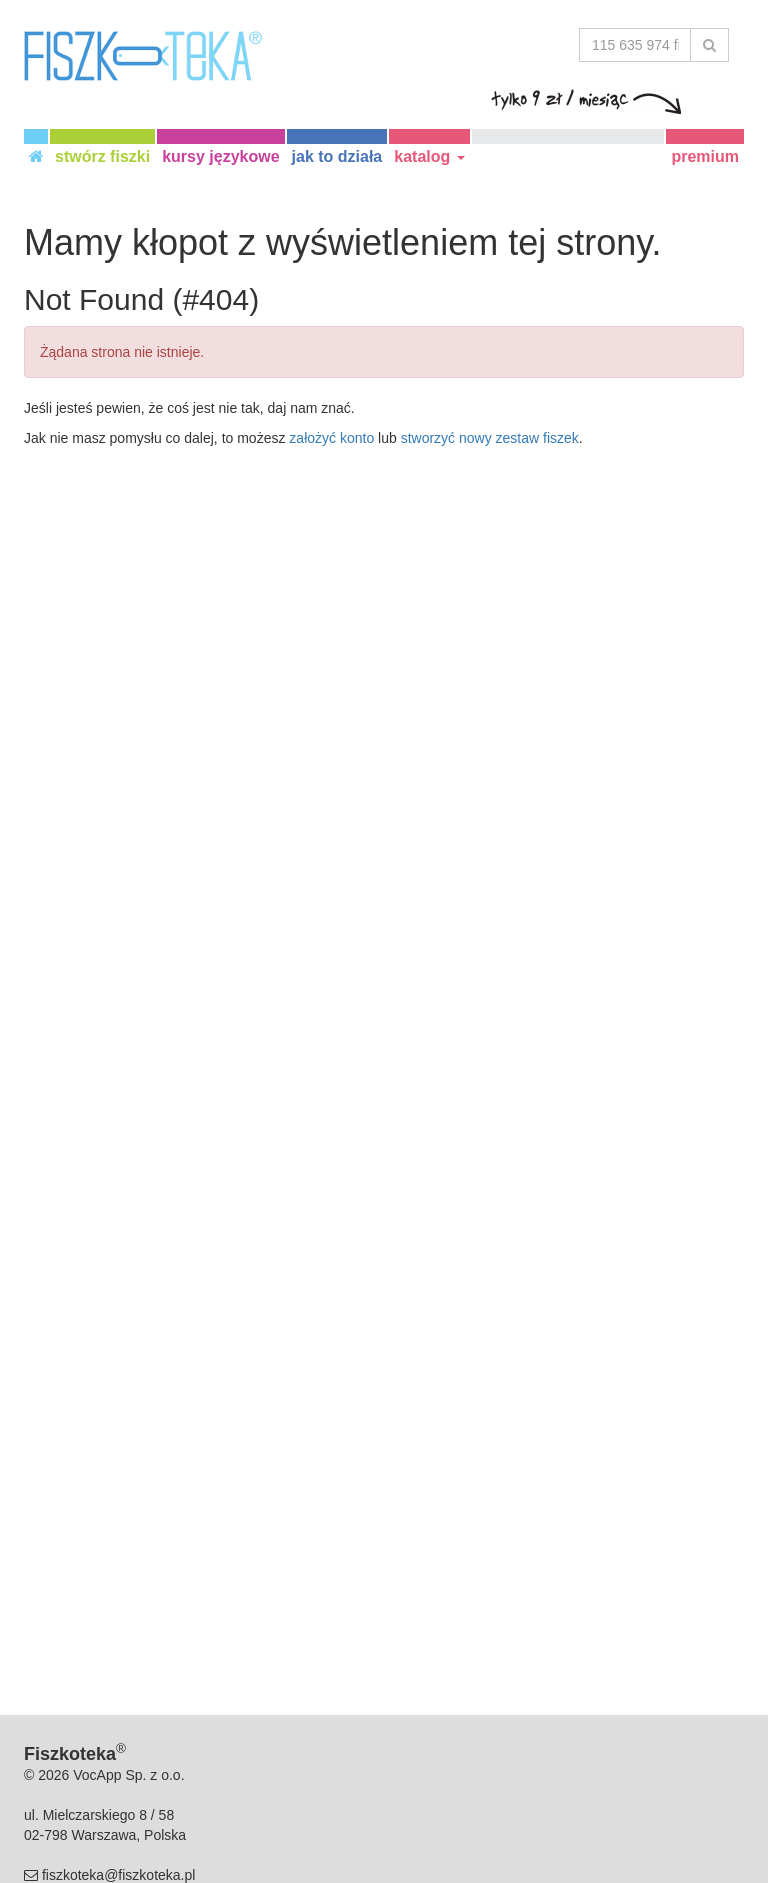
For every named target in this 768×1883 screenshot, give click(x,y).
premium (705, 156)
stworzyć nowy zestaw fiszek (490, 438)
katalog (429, 156)
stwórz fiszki (102, 156)
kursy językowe (220, 156)
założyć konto (331, 438)
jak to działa (337, 156)
